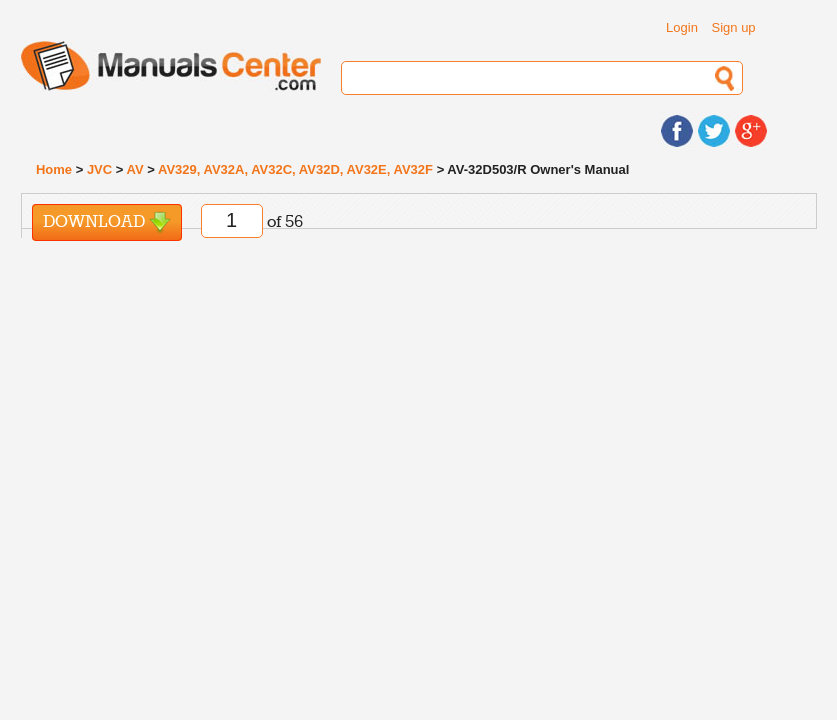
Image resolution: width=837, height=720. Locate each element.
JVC (99, 169)
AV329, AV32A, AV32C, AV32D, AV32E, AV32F (295, 169)
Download (107, 222)
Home (54, 169)
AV (135, 169)
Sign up (734, 27)
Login (682, 27)
